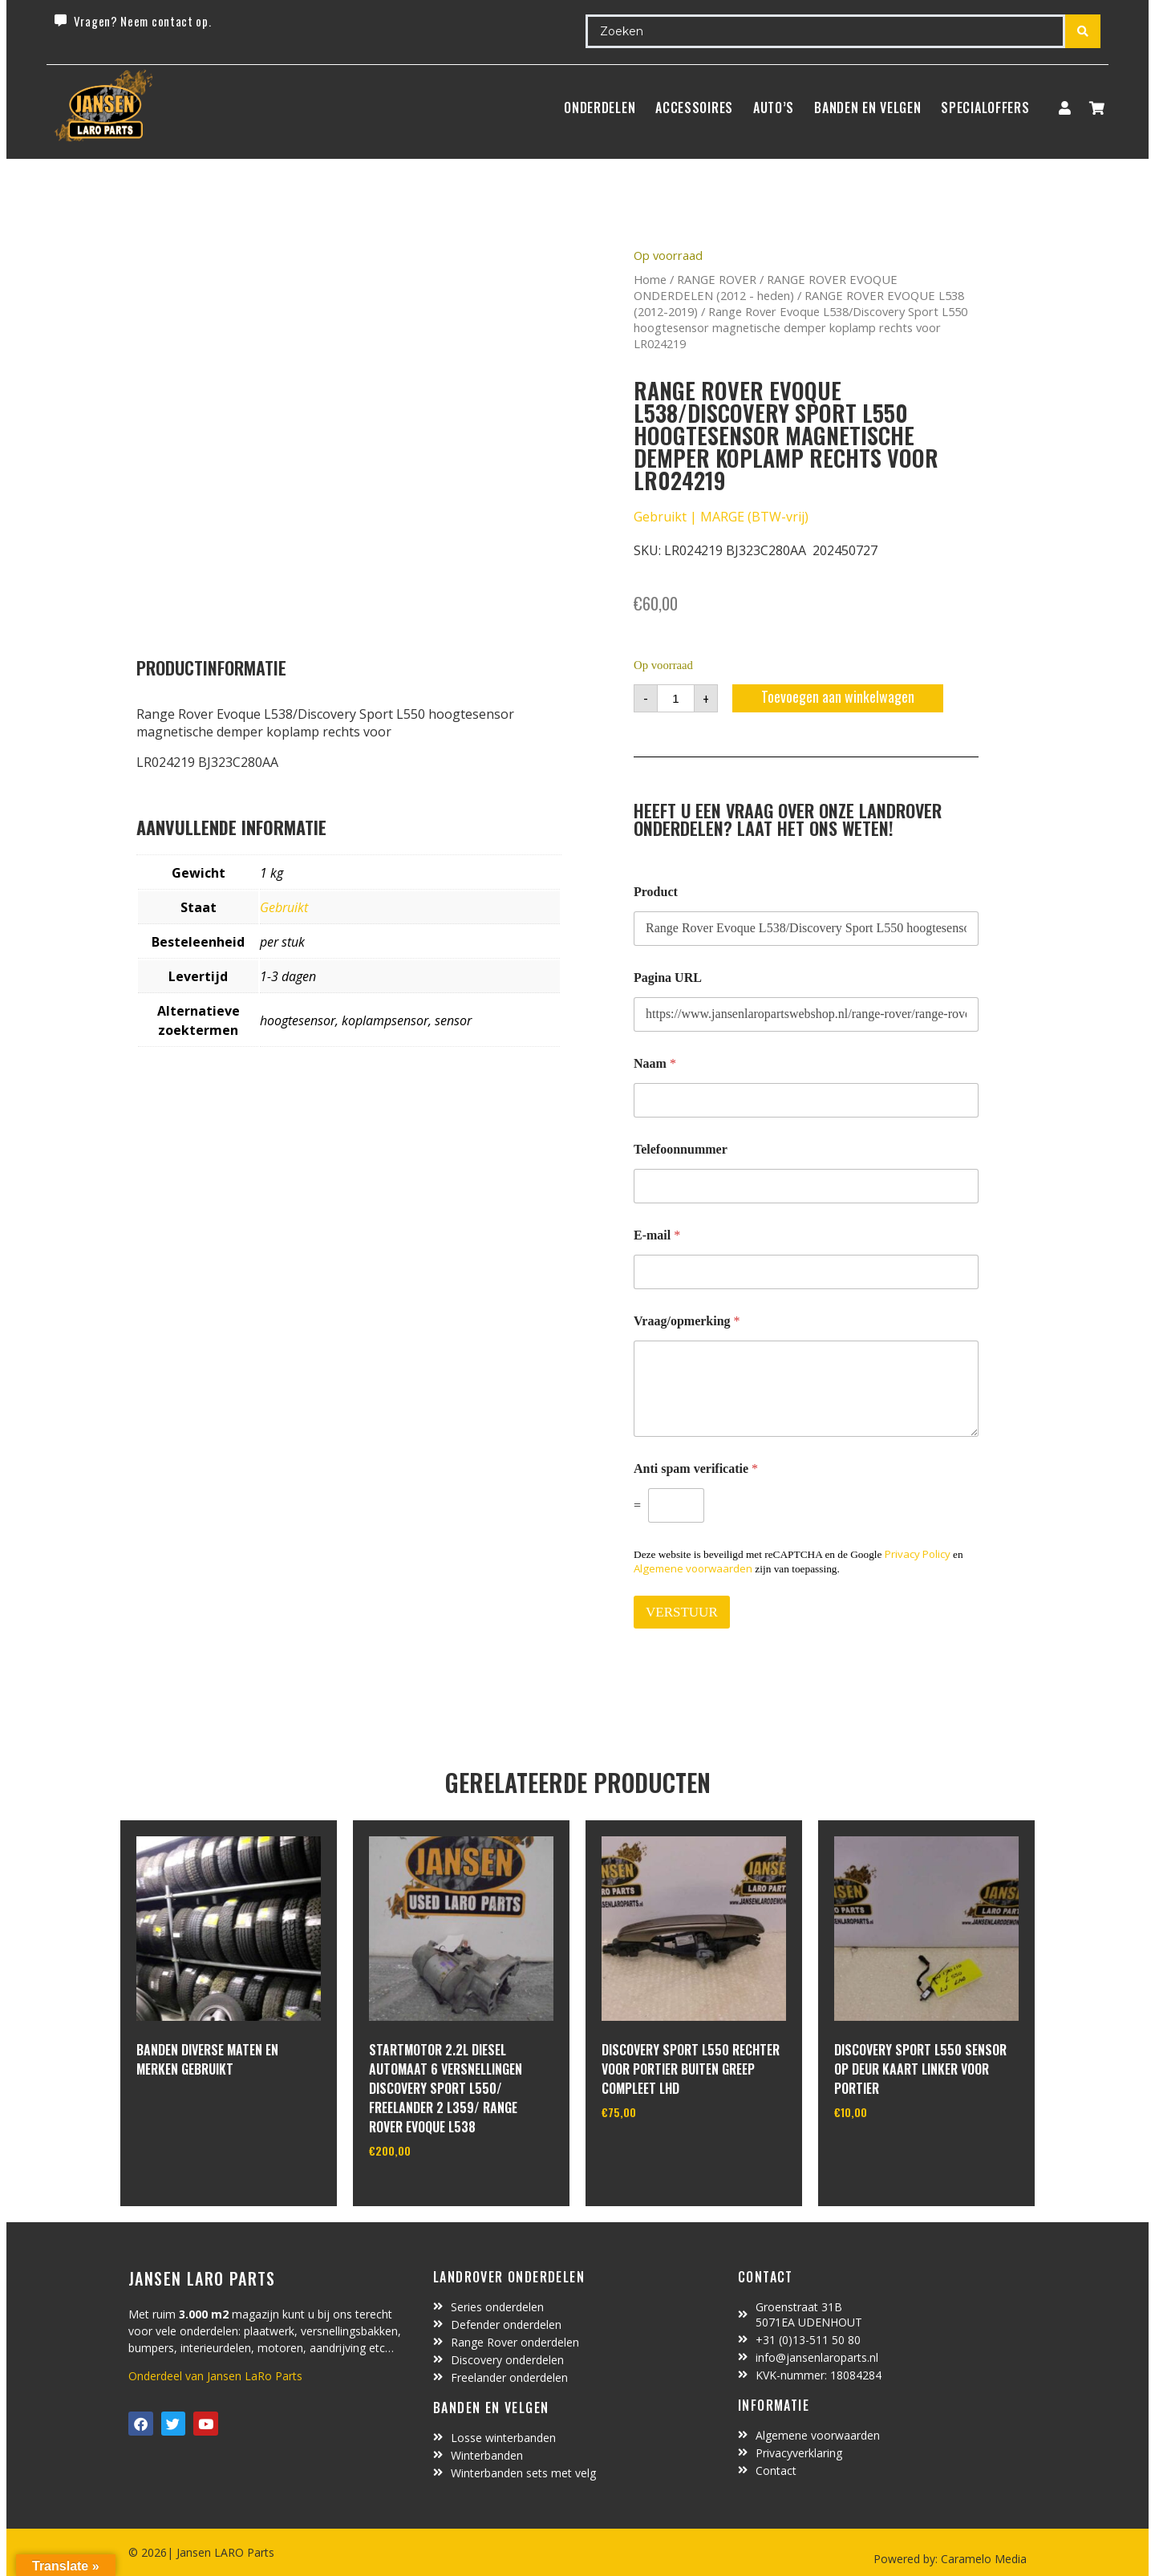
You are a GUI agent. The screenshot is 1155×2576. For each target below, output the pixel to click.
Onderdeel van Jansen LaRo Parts (215, 2375)
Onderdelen (599, 107)
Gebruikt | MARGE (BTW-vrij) (721, 516)
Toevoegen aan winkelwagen (837, 696)
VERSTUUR (682, 1612)
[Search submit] (1082, 31)
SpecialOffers (985, 107)
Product (656, 892)
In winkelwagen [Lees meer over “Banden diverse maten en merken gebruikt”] (196, 2112)
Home (650, 279)
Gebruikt (284, 907)
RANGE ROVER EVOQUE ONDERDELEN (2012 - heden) (766, 287)
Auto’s (773, 107)
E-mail (657, 1235)
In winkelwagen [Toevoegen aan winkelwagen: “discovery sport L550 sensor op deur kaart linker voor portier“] (894, 2153)
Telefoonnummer (680, 1149)
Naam (655, 1063)
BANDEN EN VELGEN (867, 107)
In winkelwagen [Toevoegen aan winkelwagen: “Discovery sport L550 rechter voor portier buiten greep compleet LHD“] (661, 2153)
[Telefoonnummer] (806, 1186)
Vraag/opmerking (687, 1321)
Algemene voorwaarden (693, 1568)
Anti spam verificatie (696, 1468)
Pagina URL (668, 977)
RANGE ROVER (716, 279)
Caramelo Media (982, 2558)
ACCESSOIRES (694, 107)
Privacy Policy (917, 1554)
